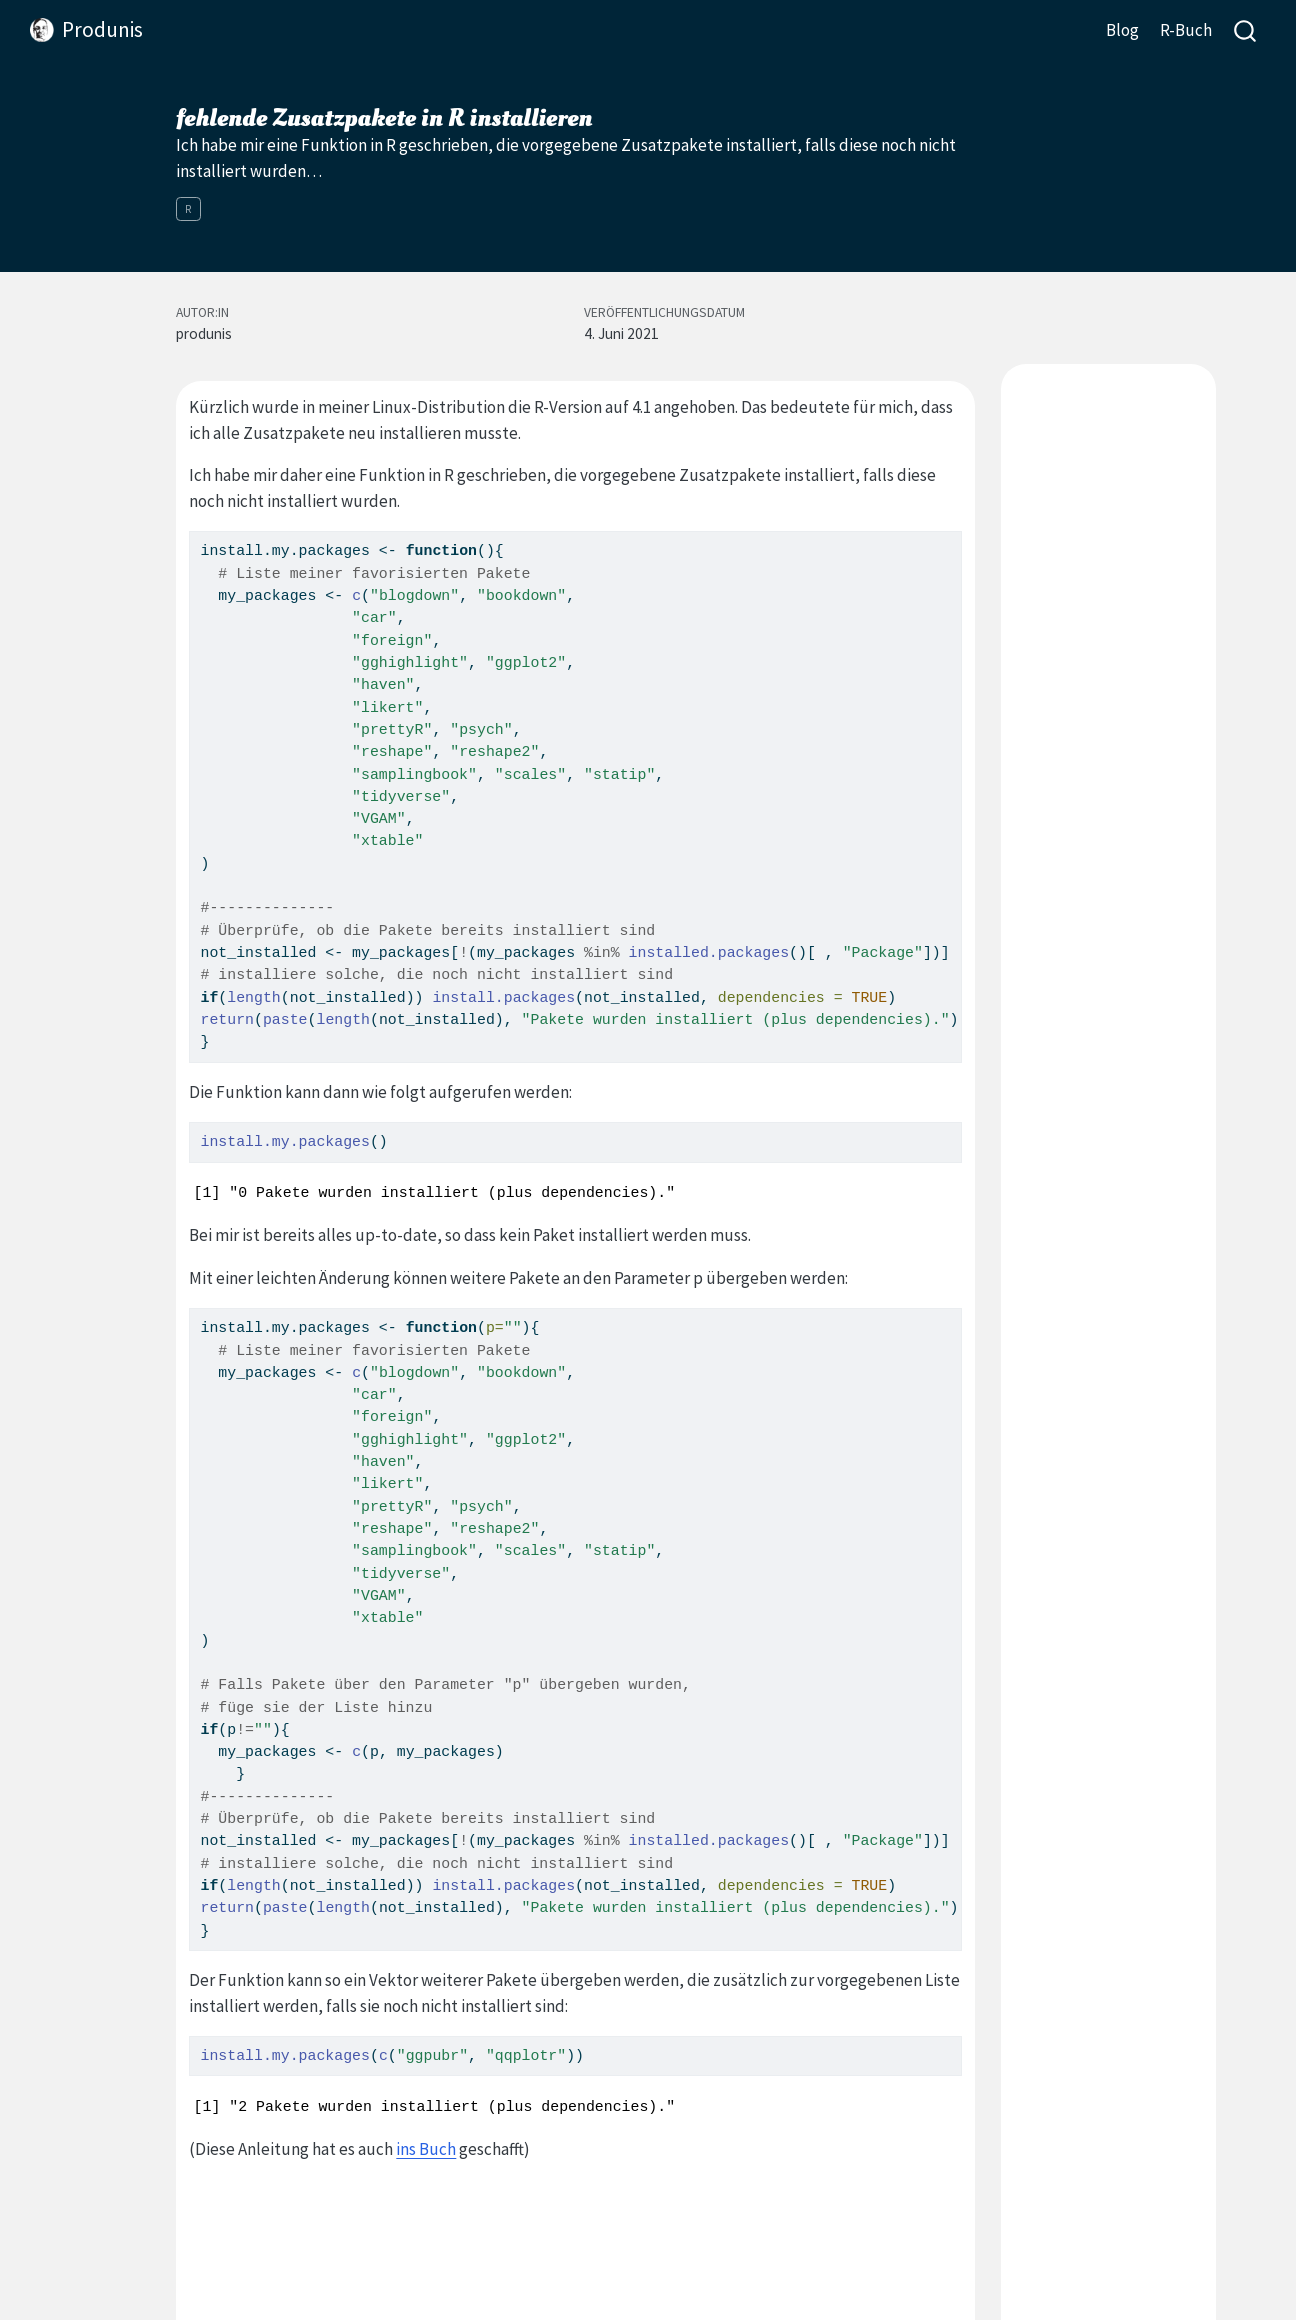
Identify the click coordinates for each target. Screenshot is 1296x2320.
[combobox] (1246, 30)
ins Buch (426, 2149)
